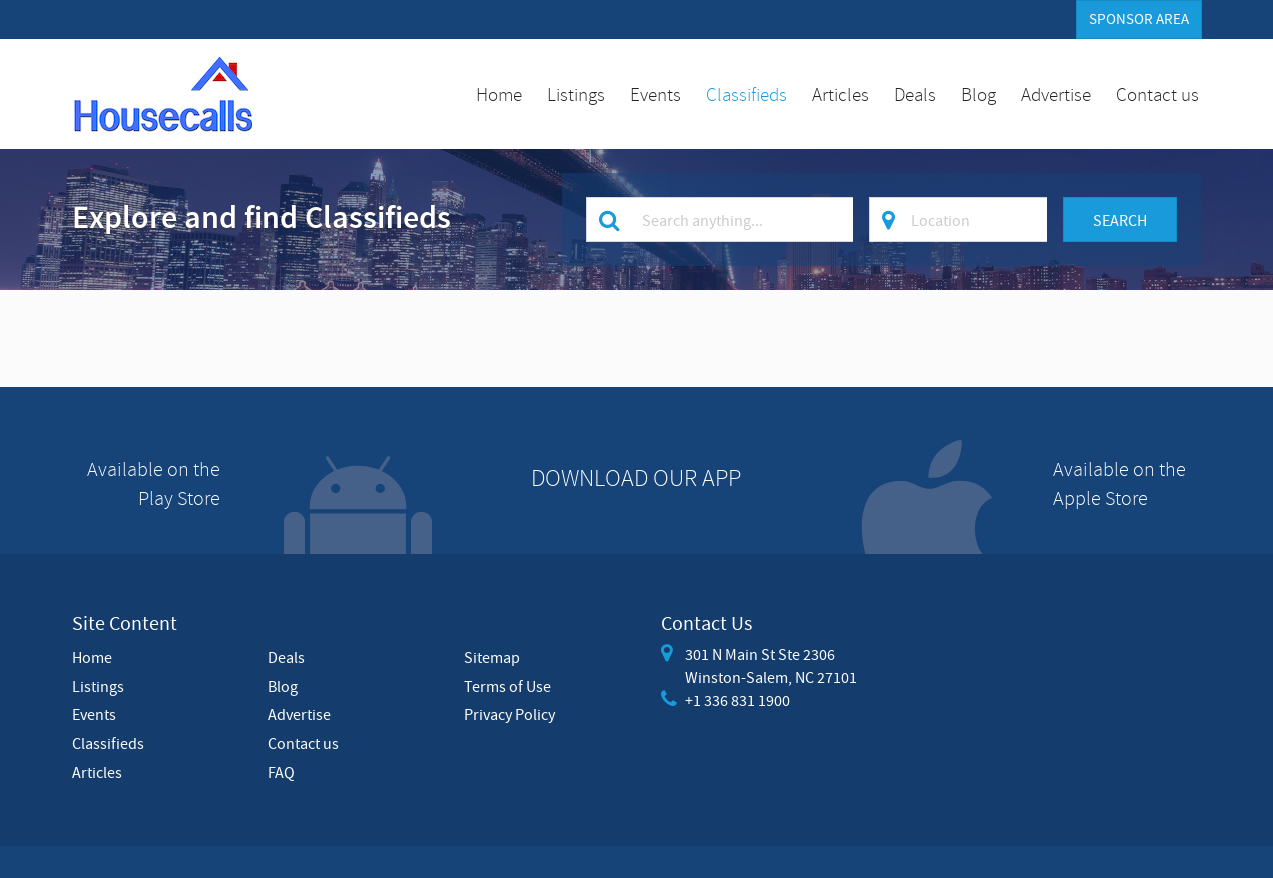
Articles (840, 94)
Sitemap (492, 657)
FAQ (281, 772)
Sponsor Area (1139, 19)
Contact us (1157, 94)
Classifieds (746, 94)
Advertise (1056, 94)
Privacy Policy (509, 714)
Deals (915, 94)
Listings (576, 94)
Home (499, 94)
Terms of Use (507, 686)
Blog (978, 94)
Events (655, 94)
